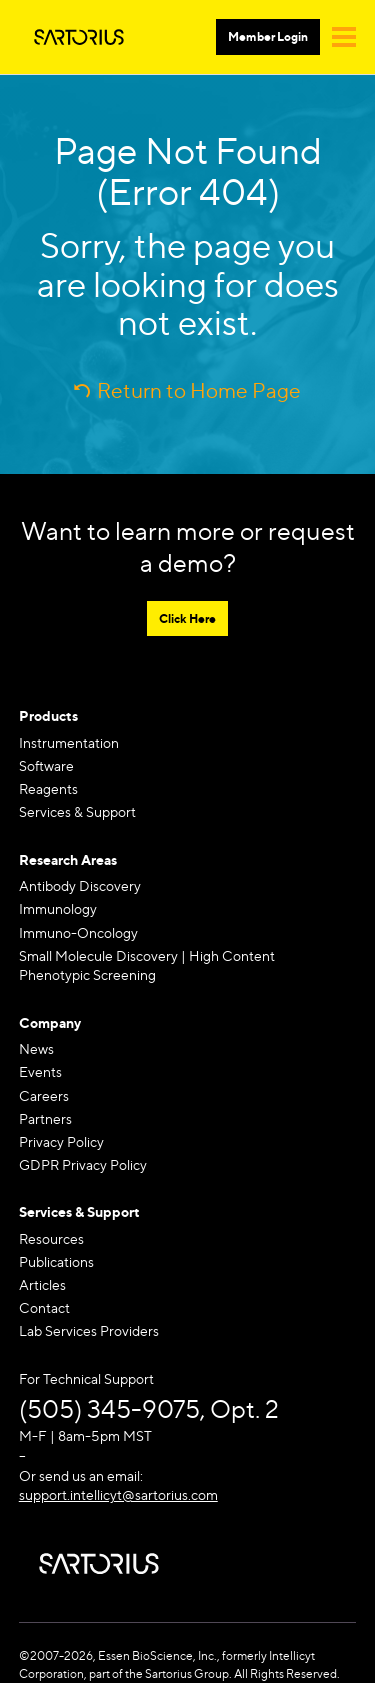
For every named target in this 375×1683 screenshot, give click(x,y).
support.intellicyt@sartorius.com (118, 1494)
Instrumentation (69, 742)
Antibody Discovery (80, 885)
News (36, 1048)
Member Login (268, 36)
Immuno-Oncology (78, 932)
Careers (44, 1095)
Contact (44, 1307)
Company (50, 1022)
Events (40, 1071)
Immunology (58, 908)
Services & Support (77, 811)
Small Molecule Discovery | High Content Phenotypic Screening (147, 965)
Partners (45, 1118)
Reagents (48, 788)
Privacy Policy (61, 1141)
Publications (56, 1261)
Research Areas (68, 859)
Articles (42, 1284)
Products (48, 715)
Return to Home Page (199, 390)
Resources (51, 1238)
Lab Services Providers (89, 1330)
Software (46, 765)
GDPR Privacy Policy (83, 1164)
